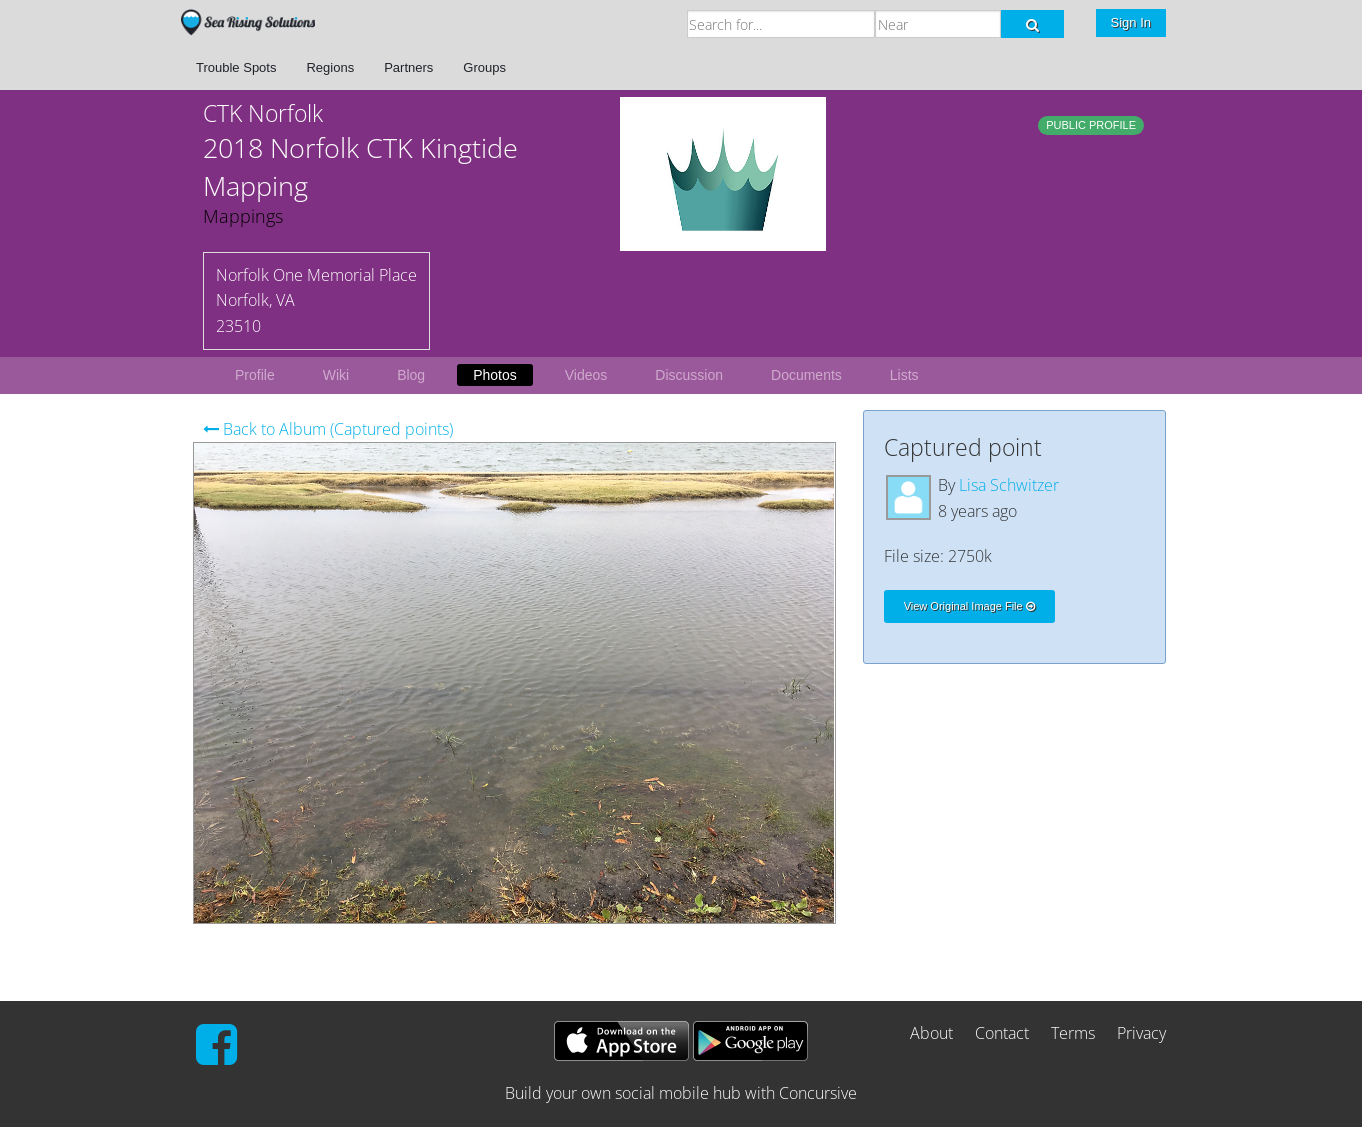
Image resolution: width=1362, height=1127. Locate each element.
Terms (1073, 1033)
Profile (255, 375)
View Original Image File (969, 606)
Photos (495, 375)
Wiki (336, 375)
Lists (904, 375)
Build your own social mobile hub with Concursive (681, 1093)
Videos (586, 375)
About (931, 1033)
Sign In (1131, 22)
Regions (330, 67)
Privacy (1141, 1033)
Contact (1002, 1033)
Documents (806, 375)
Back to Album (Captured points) (328, 429)
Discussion (689, 375)
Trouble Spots (236, 67)
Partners (408, 67)
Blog (411, 375)
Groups (484, 67)
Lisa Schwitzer (1009, 485)
